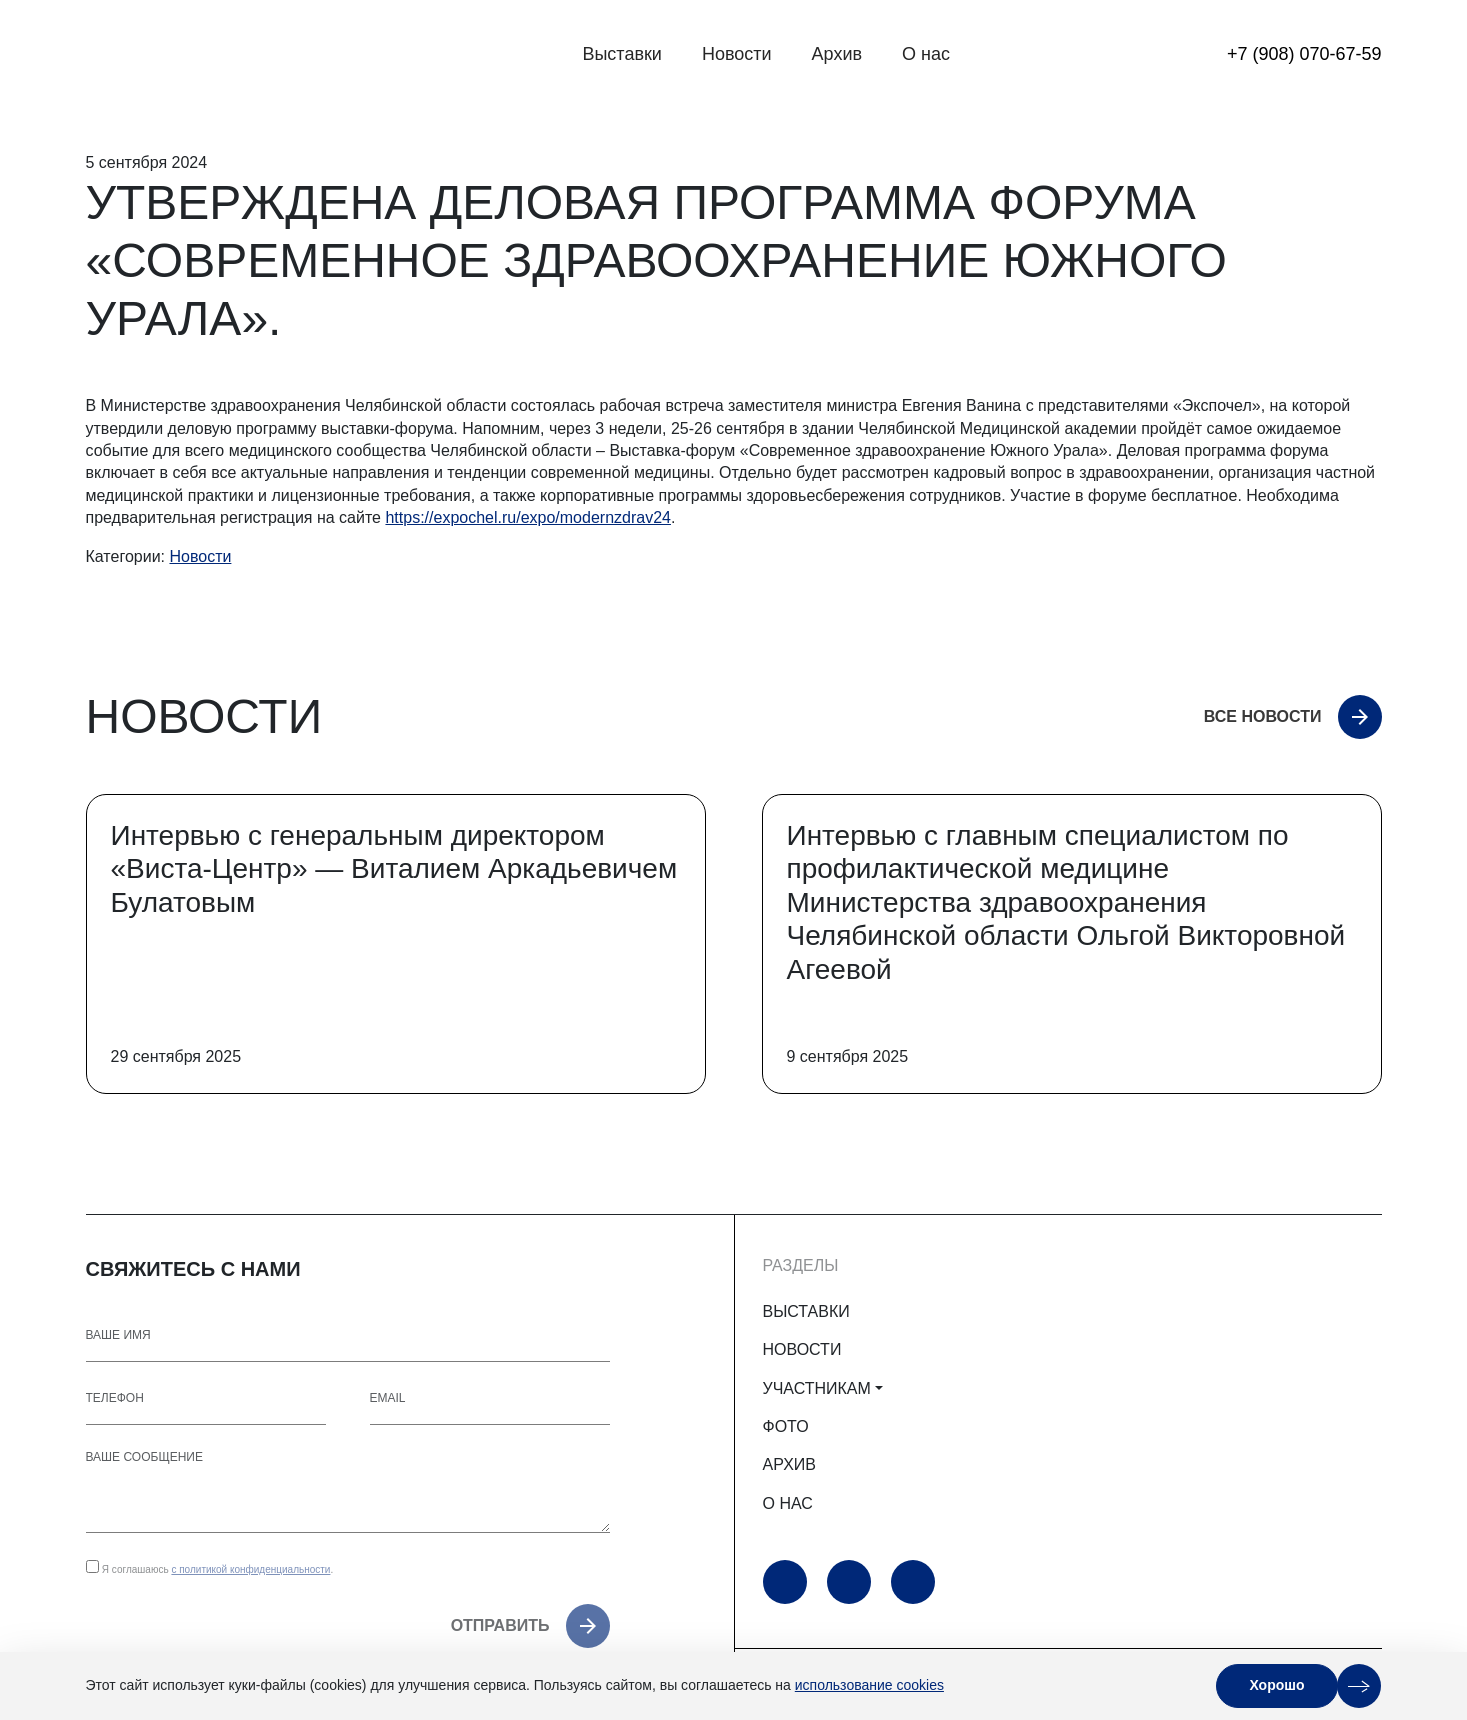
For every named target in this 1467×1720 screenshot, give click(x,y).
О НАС (788, 1503)
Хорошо (1276, 1685)
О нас (926, 54)
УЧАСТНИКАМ (817, 1388)
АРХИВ (789, 1464)
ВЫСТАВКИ (806, 1311)
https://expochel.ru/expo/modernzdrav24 (528, 517)
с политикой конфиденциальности (250, 1569)
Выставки (622, 54)
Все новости (1263, 716)
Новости (737, 54)
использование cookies (869, 1685)
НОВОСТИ (802, 1349)
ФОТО (786, 1426)
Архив (837, 54)
